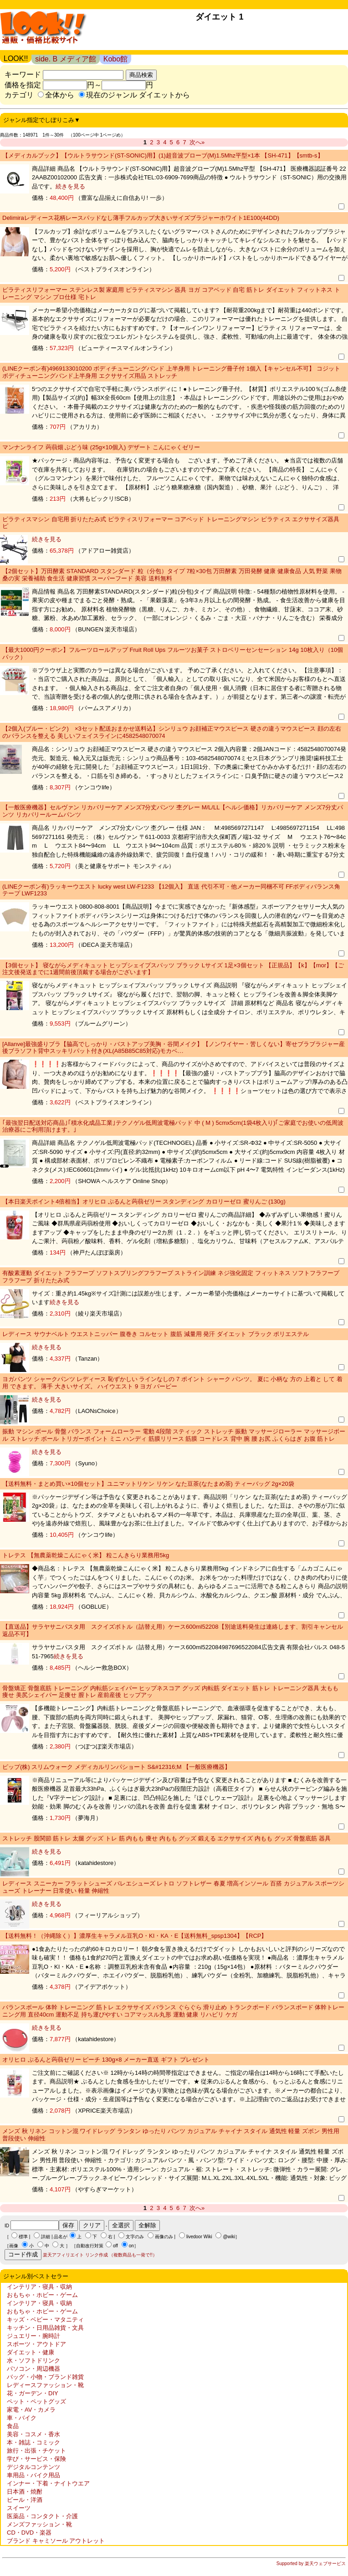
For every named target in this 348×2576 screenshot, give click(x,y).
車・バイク (21, 2417)
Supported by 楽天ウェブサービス (311, 2563)
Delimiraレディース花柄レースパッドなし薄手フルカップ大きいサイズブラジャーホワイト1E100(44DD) (140, 217)
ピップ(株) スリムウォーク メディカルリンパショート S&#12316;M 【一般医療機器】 (116, 1766)
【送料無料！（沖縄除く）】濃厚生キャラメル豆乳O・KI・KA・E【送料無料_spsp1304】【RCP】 (134, 1935)
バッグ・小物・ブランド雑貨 (45, 2376)
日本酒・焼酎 (24, 2491)
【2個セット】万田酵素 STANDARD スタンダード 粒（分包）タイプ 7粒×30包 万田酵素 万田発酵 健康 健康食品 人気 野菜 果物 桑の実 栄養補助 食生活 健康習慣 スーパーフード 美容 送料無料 (172, 575)
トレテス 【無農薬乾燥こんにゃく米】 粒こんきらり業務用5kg (85, 1555)
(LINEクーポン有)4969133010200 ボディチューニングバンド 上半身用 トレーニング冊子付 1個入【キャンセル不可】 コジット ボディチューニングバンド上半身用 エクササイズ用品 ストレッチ (171, 372)
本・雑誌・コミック (33, 2442)
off (115, 2245)
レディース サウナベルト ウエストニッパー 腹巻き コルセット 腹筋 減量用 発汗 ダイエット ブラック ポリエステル (155, 1334)
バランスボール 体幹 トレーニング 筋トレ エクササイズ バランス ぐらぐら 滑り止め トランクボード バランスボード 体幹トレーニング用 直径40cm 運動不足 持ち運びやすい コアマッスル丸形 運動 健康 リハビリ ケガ (173, 2011)
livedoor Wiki (199, 2236)
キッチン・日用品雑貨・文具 (45, 2327)
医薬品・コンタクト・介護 (42, 2516)
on (131, 2245)
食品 (13, 2426)
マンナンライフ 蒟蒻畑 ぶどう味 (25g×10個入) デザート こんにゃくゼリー (101, 447)
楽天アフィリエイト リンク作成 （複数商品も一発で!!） (100, 2254)
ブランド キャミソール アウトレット (56, 2540)
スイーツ (19, 2508)
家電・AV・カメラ (31, 2409)
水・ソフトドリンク (33, 2360)
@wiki (229, 2236)
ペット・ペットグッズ (36, 2401)
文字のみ (135, 2236)
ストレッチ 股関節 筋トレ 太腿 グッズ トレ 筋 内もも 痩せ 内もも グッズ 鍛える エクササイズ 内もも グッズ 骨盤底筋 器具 (166, 1838)
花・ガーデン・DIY (32, 2393)
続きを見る (70, 186)
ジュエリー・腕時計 (33, 2335)
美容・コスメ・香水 (33, 2434)
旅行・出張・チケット (36, 2450)
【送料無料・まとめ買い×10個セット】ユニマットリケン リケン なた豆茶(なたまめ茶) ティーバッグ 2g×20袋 (148, 1483)
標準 (23, 2236)
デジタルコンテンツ (33, 2467)
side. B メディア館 (65, 59)
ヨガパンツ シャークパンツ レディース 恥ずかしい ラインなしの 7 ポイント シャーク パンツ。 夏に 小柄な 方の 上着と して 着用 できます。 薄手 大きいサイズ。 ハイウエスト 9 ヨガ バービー (172, 1383)
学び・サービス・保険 (36, 2458)
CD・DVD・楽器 (29, 2532)
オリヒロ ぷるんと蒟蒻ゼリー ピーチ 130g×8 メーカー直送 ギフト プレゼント (106, 2059)
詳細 (45, 2236)
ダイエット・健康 (30, 2352)
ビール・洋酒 (24, 2499)
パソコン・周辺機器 (33, 2368)
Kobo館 (115, 59)
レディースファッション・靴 (45, 2385)
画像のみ (164, 2236)
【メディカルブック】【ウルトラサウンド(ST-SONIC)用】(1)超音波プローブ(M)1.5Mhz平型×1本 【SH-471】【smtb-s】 (162, 155)
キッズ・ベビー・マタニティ (45, 2319)
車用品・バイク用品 (33, 2475)
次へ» (197, 142)
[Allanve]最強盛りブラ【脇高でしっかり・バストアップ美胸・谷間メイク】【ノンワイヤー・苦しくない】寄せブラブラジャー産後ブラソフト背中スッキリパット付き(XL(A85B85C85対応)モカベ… (173, 1048)
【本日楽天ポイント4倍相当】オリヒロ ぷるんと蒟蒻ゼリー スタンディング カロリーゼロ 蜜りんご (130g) (144, 1201)
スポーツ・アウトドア (36, 2344)
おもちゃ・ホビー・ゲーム (42, 2294)
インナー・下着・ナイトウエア (48, 2483)
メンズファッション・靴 (39, 2524)
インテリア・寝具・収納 (39, 2286)
